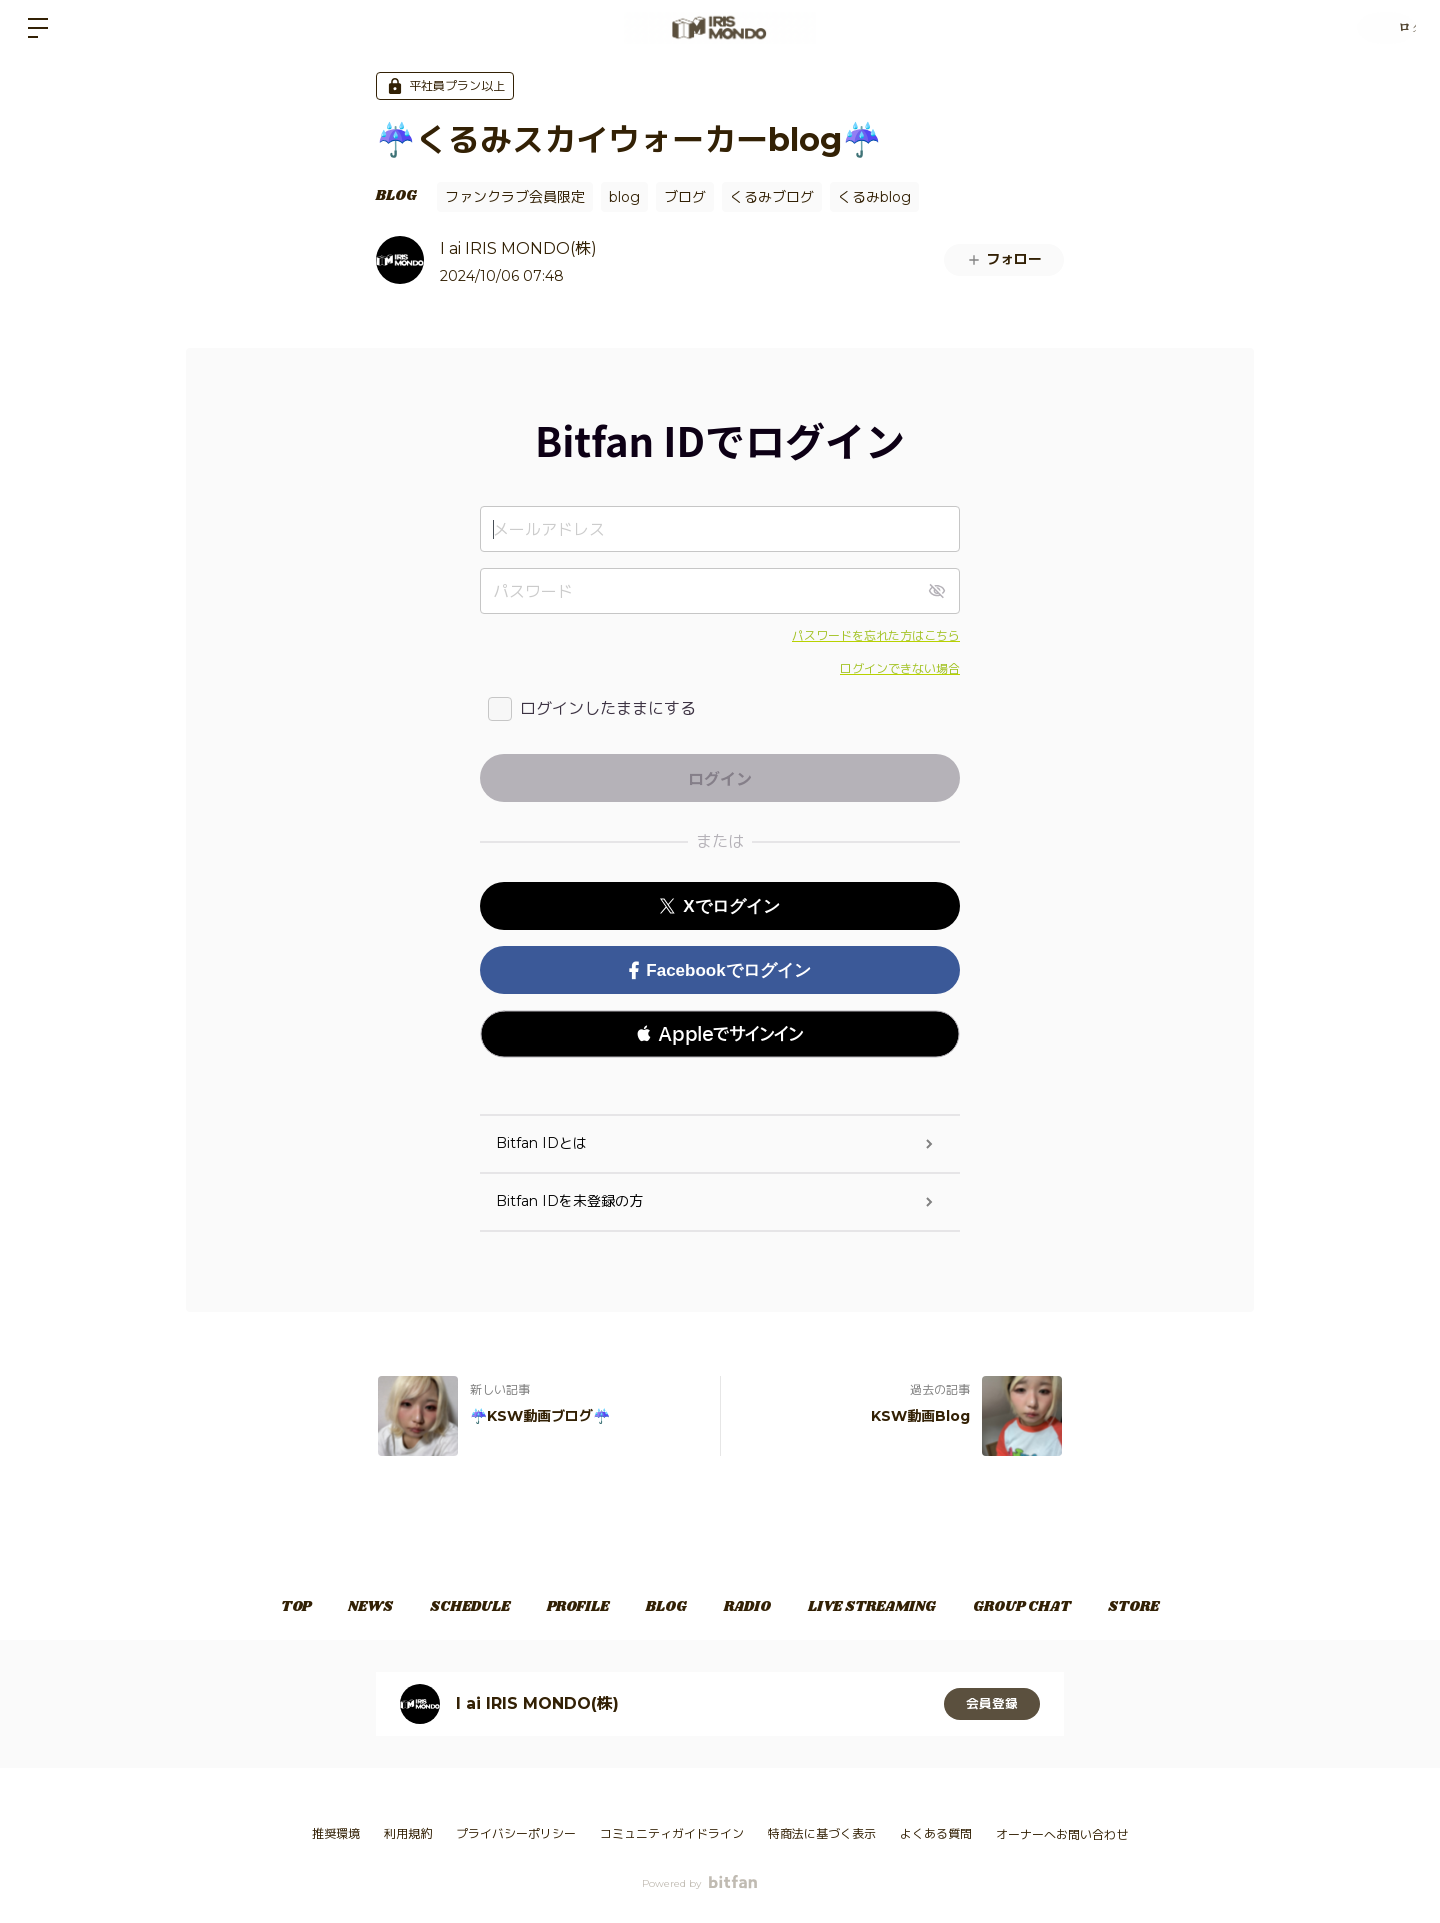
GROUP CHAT (1061, 1607)
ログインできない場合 (900, 668)
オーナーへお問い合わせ (1062, 1835)
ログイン (1380, 27)
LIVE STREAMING (898, 1607)
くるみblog (874, 197)
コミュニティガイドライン (672, 1833)
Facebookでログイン (719, 970)
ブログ (685, 197)
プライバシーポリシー (516, 1833)
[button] (720, 1034)
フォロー (1004, 259)
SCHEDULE (444, 1607)
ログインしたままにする (608, 708)
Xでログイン (719, 906)
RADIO (760, 1607)
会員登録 (992, 1704)
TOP (244, 1607)
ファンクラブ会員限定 (515, 197)
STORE (1185, 1607)
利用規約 (408, 1833)
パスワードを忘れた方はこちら (876, 635)
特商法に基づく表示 (822, 1833)
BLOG (396, 196)
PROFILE (565, 1607)
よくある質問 (936, 1833)
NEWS (331, 1607)
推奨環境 (336, 1833)
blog (624, 197)
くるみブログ (772, 197)
